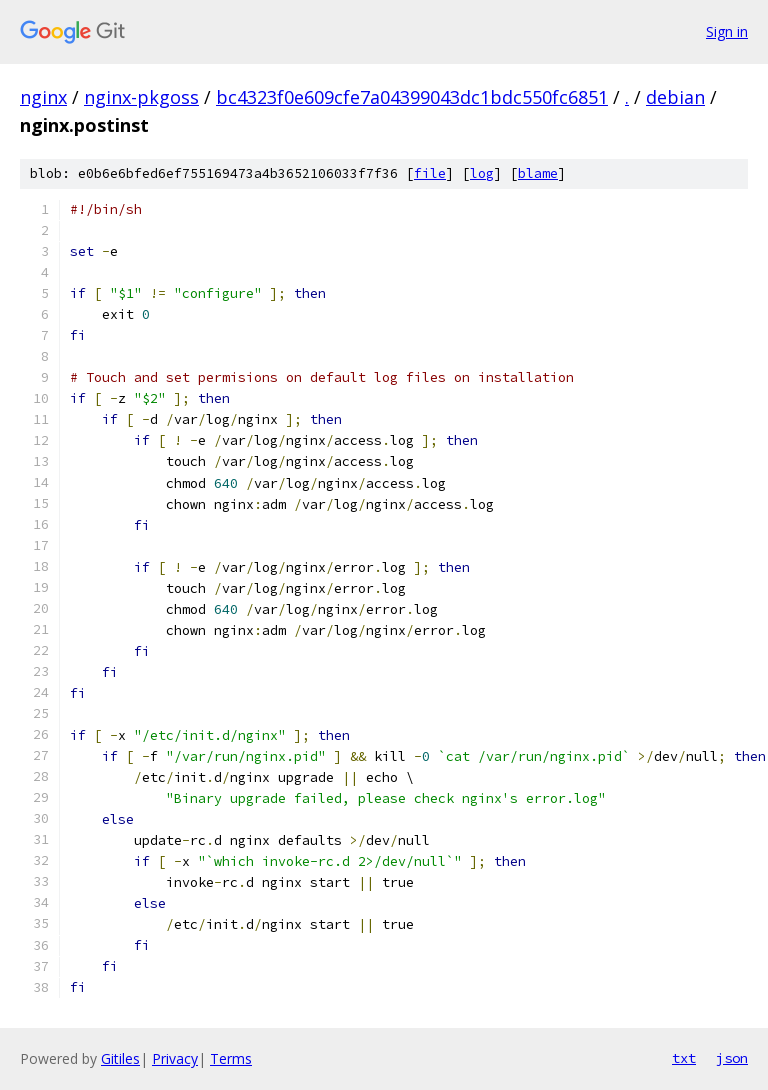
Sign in (727, 31)
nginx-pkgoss (141, 97)
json (732, 1058)
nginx (43, 97)
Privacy (175, 1058)
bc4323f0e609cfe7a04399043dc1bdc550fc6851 (412, 97)
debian (675, 97)
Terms (231, 1058)
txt (684, 1058)
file (430, 173)
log (482, 173)
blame (538, 173)
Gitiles (120, 1058)
